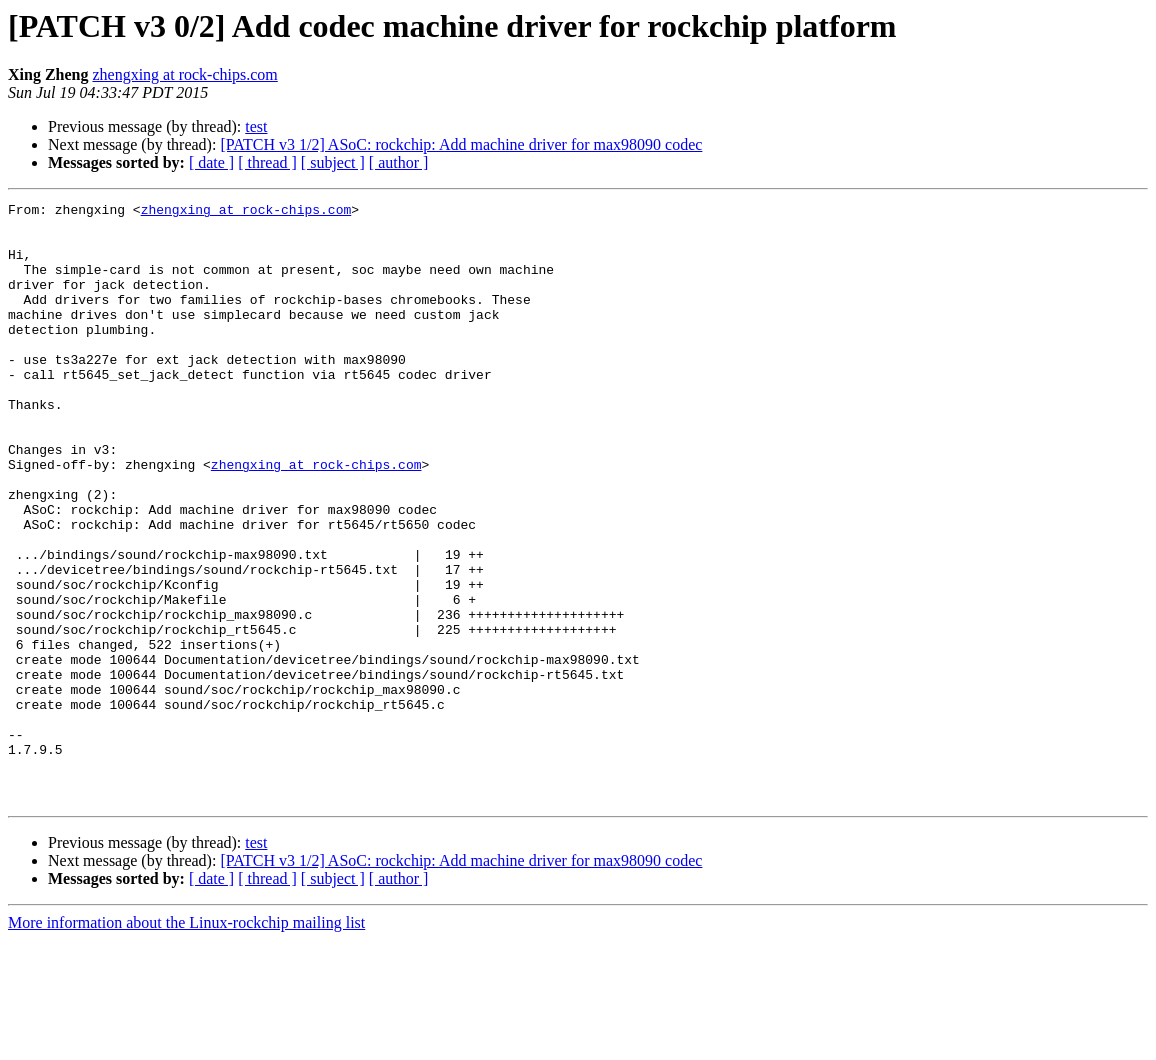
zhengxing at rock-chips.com (184, 74)
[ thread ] (267, 162)
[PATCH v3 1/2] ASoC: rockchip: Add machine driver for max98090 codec (461, 144)
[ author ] (399, 162)
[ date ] (211, 162)
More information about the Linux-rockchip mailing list (186, 1042)
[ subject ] (333, 162)
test (256, 126)
